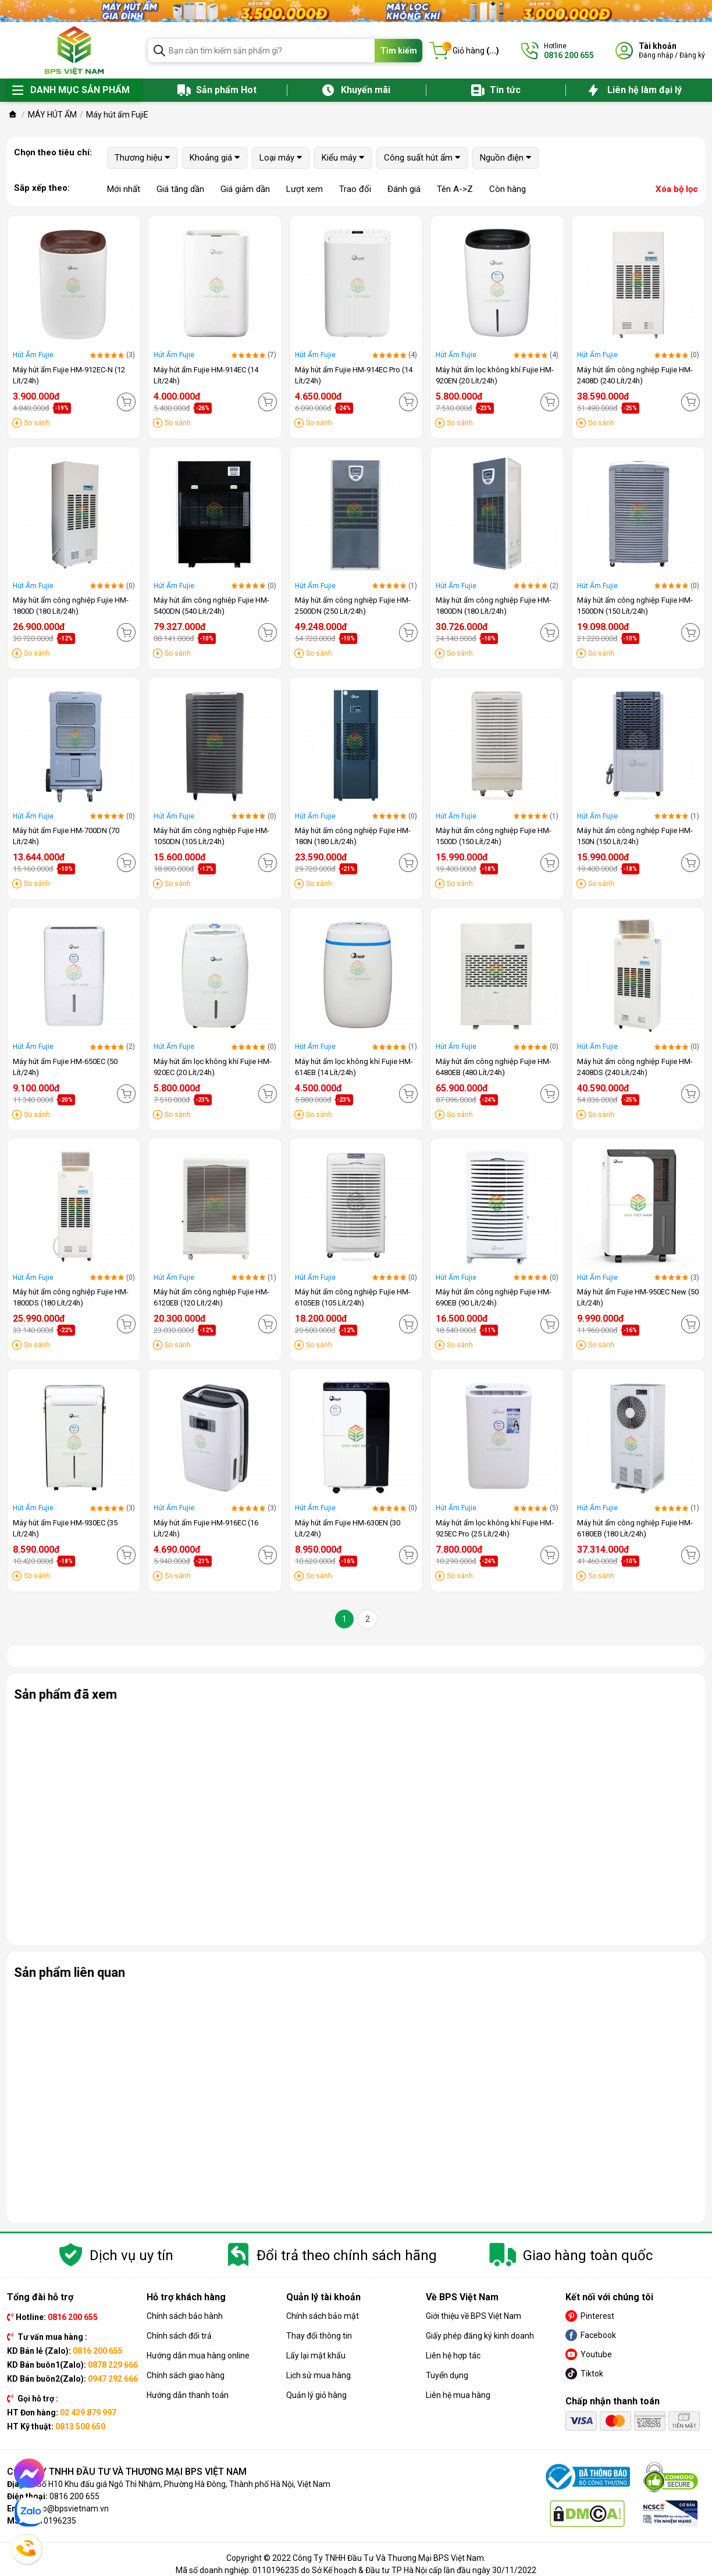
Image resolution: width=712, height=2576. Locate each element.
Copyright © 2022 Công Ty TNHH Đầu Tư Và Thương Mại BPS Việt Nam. (356, 2558)
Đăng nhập (656, 55)
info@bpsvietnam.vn (71, 2508)
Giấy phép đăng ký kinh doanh (480, 2335)
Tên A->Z (455, 189)
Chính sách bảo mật (322, 2316)
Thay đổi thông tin (319, 2335)
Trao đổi (355, 189)
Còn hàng (507, 189)
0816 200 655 (74, 2496)
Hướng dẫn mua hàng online (198, 2355)
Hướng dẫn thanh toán (188, 2395)
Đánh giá (404, 189)
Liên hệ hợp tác (453, 2355)
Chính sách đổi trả (179, 2335)
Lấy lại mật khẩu (316, 2355)
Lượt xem (304, 189)
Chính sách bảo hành (185, 2316)
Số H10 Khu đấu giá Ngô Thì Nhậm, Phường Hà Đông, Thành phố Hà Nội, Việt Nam (183, 2484)
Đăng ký (692, 55)
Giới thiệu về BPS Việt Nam (473, 2316)
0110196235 (53, 2520)
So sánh (37, 423)
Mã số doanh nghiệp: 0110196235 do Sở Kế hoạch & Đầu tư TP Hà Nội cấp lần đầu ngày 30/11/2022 (356, 2570)
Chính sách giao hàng (186, 2375)
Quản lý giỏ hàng (316, 2395)
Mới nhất (123, 189)
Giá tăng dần (180, 189)
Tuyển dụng (447, 2375)
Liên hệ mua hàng (458, 2395)
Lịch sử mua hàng (318, 2375)
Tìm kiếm (398, 50)
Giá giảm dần (245, 189)
